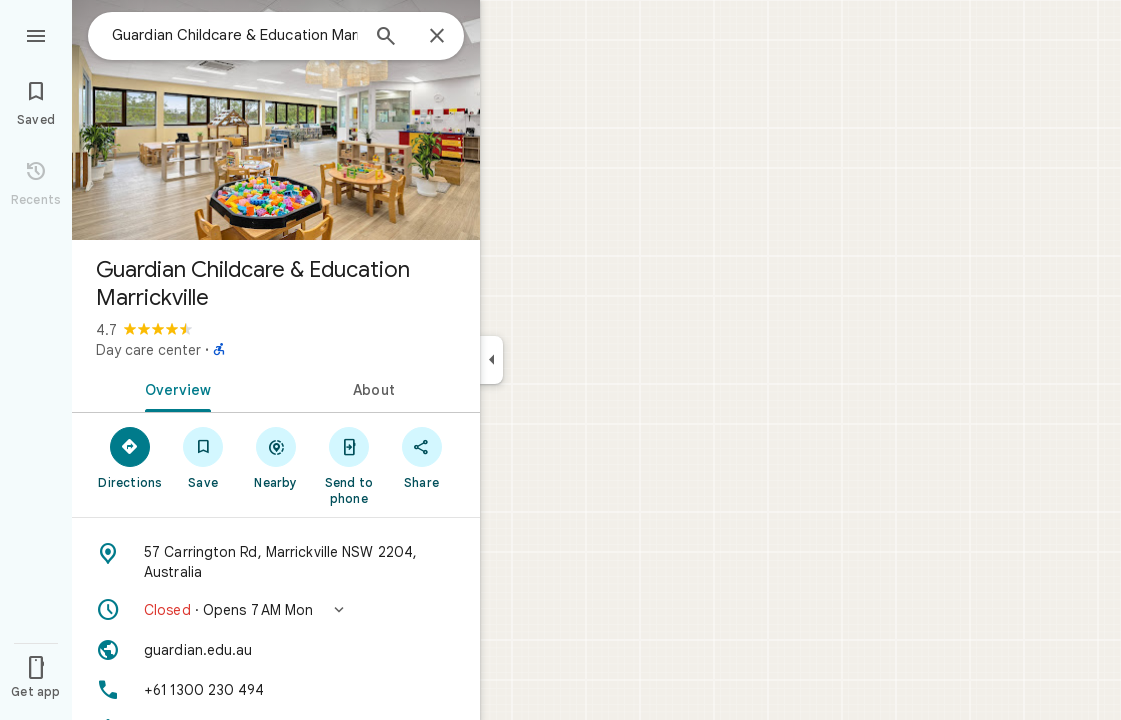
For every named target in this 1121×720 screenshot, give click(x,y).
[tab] (174, 388)
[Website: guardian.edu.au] (276, 650)
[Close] (437, 37)
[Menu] (36, 34)
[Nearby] (276, 457)
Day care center (148, 350)
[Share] (421, 457)
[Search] (386, 38)
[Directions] (130, 457)
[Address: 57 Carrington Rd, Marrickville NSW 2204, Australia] (276, 562)
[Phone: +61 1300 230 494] (276, 690)
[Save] (203, 457)
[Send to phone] (348, 465)
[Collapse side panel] (491, 360)
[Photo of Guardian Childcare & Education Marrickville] (276, 120)
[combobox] (235, 35)
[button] (276, 610)
